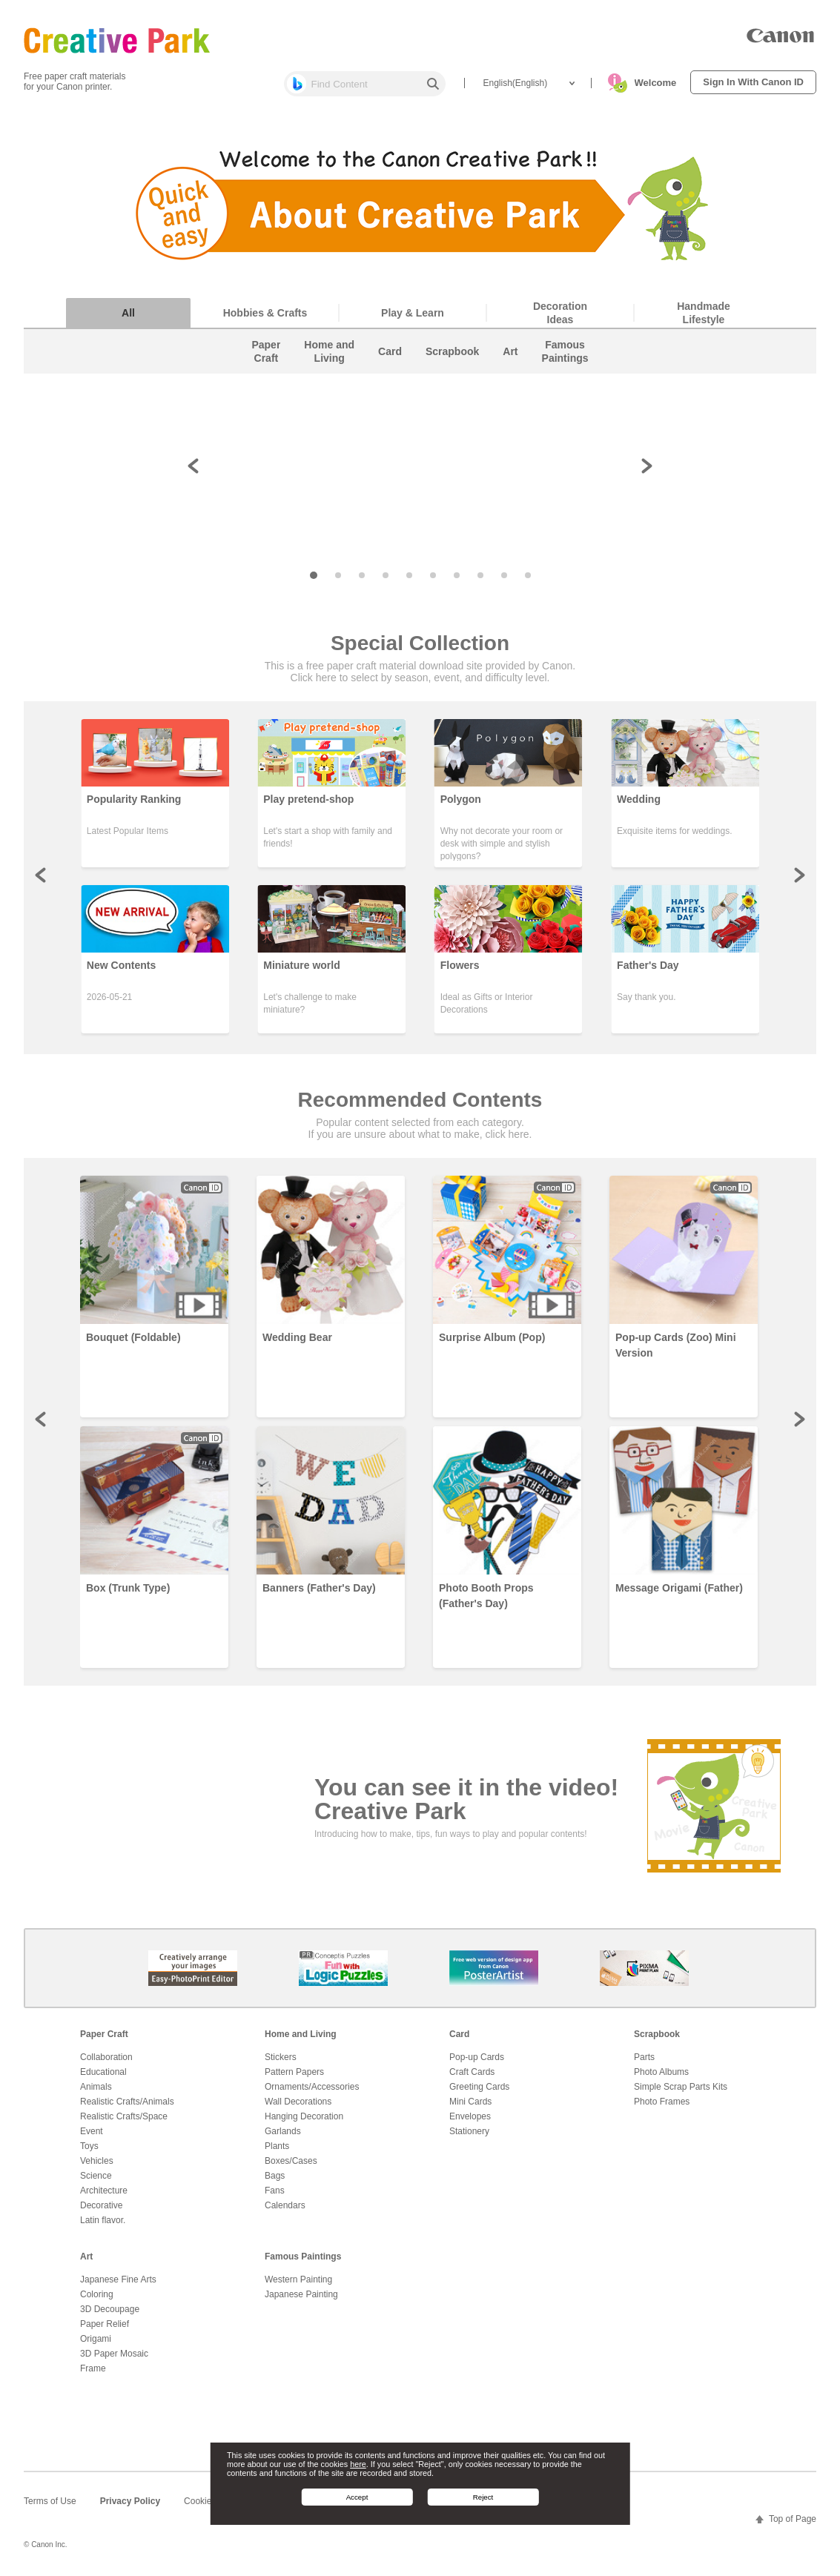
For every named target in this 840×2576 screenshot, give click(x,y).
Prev (41, 875)
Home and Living (301, 2034)
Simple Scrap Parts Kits (680, 2087)
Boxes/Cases (291, 2161)
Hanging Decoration (304, 2116)
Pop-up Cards (476, 2057)
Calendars (285, 2205)
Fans (275, 2190)
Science (96, 2176)
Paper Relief (104, 2324)
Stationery (469, 2131)
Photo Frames (661, 2101)
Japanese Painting (301, 2294)
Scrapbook (657, 2034)
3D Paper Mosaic (114, 2353)
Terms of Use (50, 2501)
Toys (89, 2146)
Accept (357, 2497)
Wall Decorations (298, 2101)
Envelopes (470, 2116)
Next (798, 875)
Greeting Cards (479, 2087)
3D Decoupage (109, 2309)
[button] (313, 405)
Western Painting (298, 2279)
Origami (95, 2339)
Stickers (281, 2057)
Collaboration (106, 2057)
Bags (275, 2176)
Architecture (104, 2190)
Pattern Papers (294, 2072)
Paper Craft (104, 2034)
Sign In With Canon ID (753, 81)
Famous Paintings (303, 2256)
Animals (96, 2087)
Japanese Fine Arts (118, 2279)
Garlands (283, 2131)
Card (459, 2034)
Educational (103, 2072)
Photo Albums (661, 2072)
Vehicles (96, 2161)
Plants (277, 2146)
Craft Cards (472, 2072)
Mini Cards (470, 2101)
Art (86, 2256)
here (358, 2464)
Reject (483, 2497)
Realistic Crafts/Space (124, 2116)
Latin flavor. (102, 2220)
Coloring (96, 2294)
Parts (644, 2057)
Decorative (101, 2205)
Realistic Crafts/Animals (127, 2101)
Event (91, 2131)
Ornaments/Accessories (312, 2087)
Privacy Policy (130, 2501)
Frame (93, 2368)
